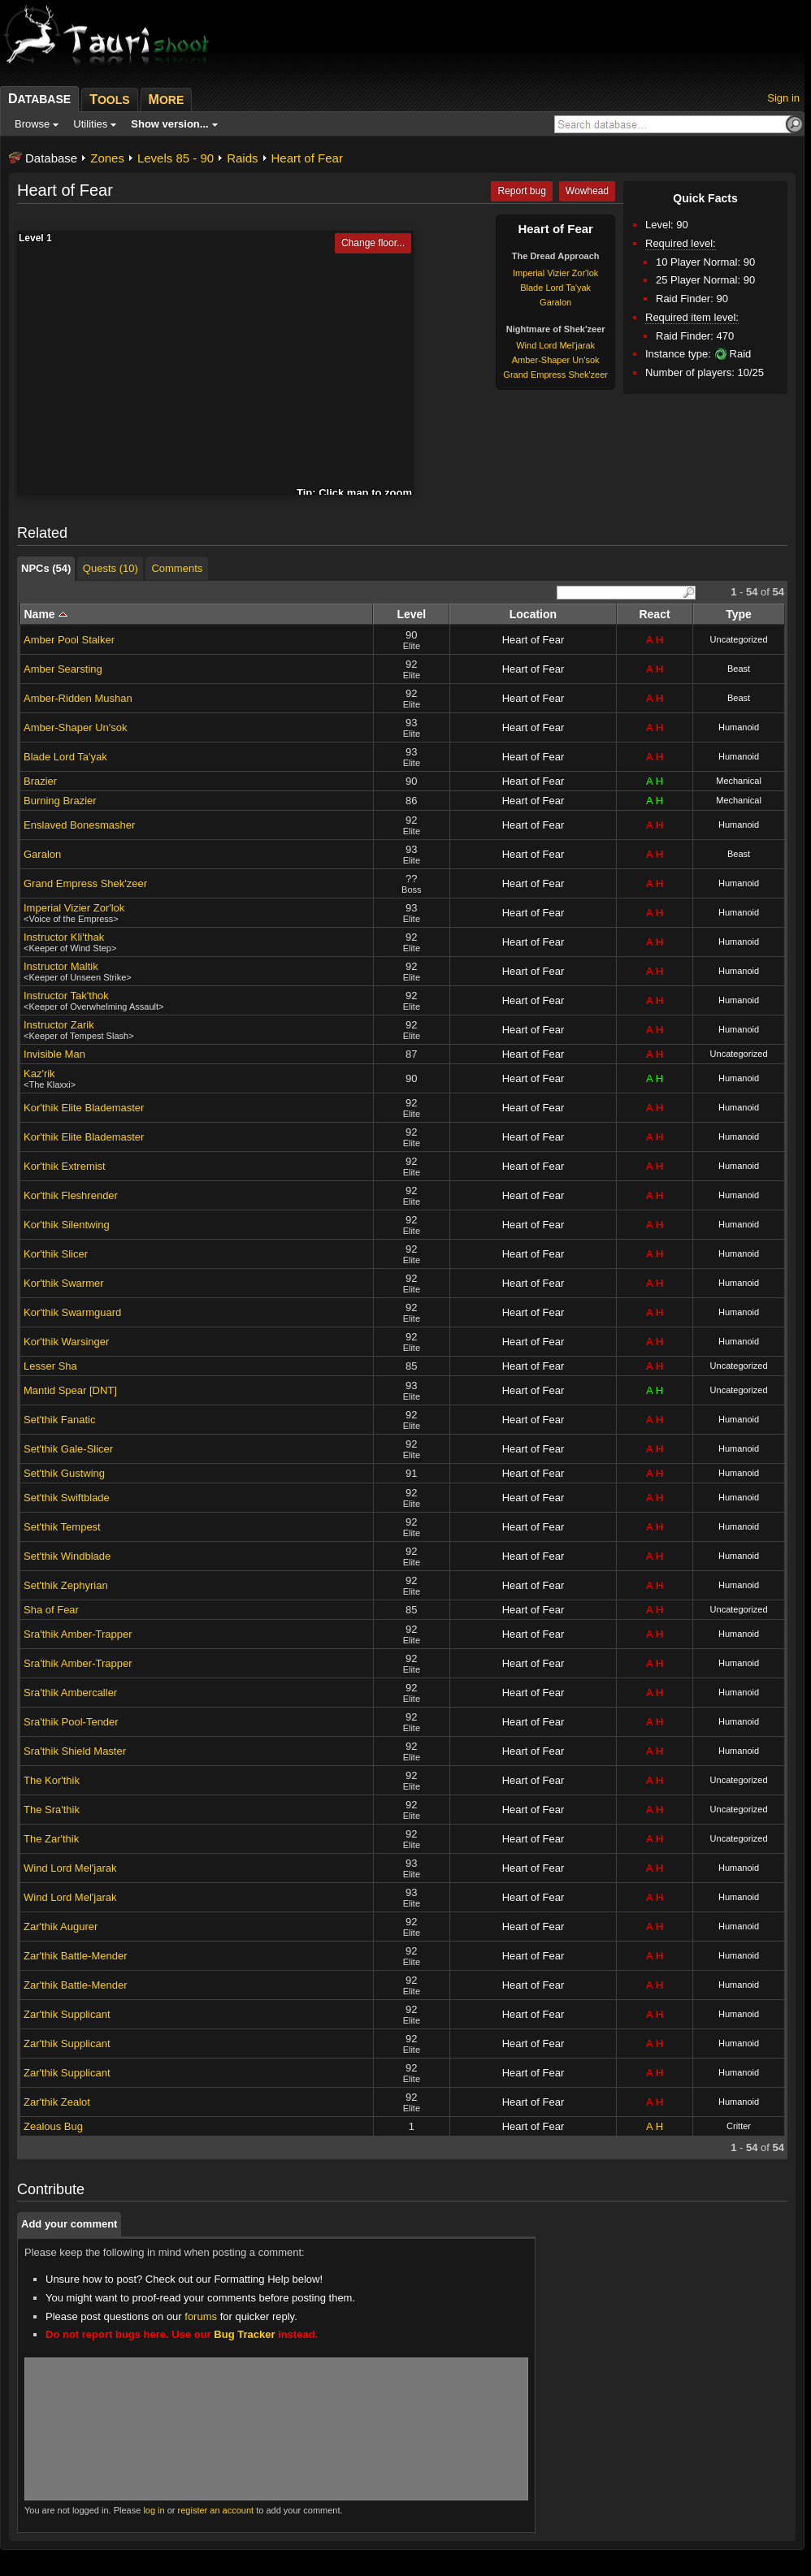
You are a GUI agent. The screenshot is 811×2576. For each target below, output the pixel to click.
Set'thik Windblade (67, 1556)
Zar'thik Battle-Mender (75, 1956)
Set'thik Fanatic (59, 1420)
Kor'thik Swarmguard (72, 1312)
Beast (738, 668)
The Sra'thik (52, 1809)
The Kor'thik (52, 1780)
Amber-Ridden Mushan (78, 698)
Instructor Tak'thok (66, 995)
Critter (738, 2126)
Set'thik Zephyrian (66, 1585)
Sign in (783, 98)
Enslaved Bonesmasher (79, 825)
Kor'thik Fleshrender (71, 1195)
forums (200, 2316)
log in (153, 2510)
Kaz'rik (39, 1073)
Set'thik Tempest (62, 1527)
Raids (242, 158)
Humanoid (738, 727)
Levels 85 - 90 (175, 158)
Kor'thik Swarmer (64, 1283)
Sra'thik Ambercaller (70, 1692)
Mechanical (738, 781)
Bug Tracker (244, 2334)
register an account (216, 2510)
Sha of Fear (51, 1610)
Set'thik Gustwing (64, 1473)
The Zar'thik (51, 1839)
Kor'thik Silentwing (67, 1225)
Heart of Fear (307, 158)
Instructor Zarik (59, 1025)
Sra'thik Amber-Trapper (78, 1634)
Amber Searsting (63, 669)
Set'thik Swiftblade (67, 1497)
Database (51, 158)
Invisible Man (54, 1054)
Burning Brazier (60, 800)
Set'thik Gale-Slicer (68, 1449)
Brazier (40, 781)
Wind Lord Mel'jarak (555, 345)
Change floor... (373, 243)
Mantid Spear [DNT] (70, 1390)
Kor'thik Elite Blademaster (84, 1108)
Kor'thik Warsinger (66, 1342)
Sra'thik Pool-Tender (71, 1722)
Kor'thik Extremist (65, 1166)
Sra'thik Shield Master (75, 1751)
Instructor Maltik (61, 966)
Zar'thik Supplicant (67, 2014)
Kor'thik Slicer (56, 1254)
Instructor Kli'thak (64, 937)
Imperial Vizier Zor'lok (555, 273)
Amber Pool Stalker (69, 640)
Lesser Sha (50, 1366)
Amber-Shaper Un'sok (556, 360)
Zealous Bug (53, 2126)
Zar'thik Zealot (57, 2102)
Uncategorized (739, 639)
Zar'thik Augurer (61, 1926)
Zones (107, 158)
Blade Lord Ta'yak (555, 287)
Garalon (555, 302)
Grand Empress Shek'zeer (555, 374)
